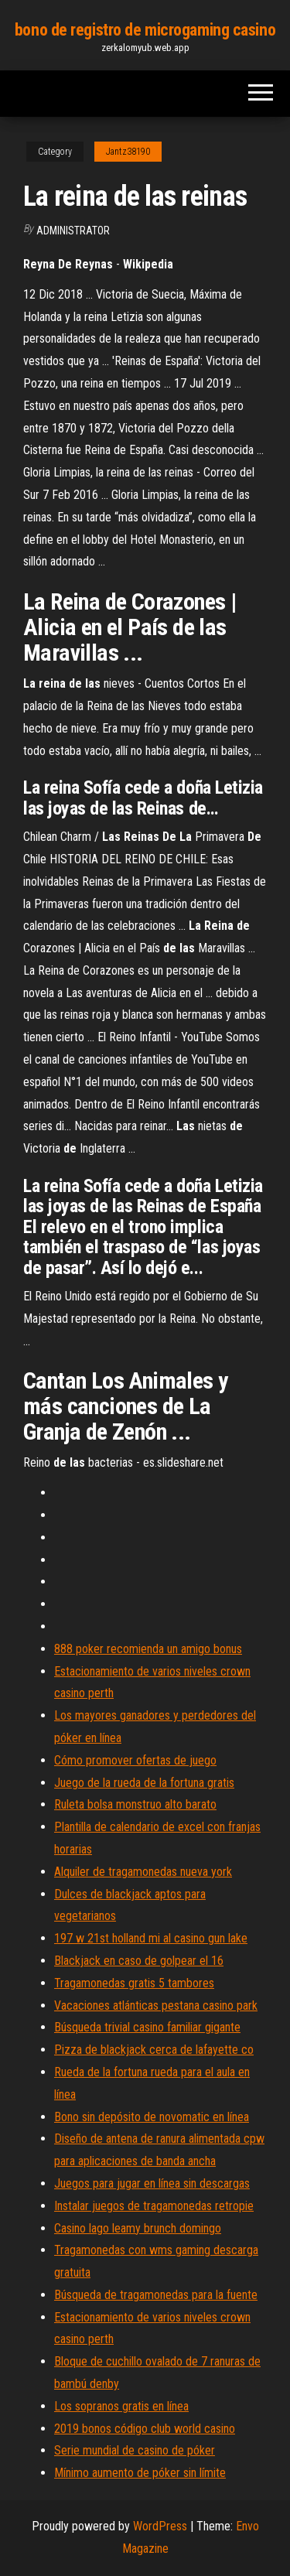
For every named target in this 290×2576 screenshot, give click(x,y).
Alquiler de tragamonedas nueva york (143, 1871)
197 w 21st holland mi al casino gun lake (150, 1938)
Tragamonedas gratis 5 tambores (134, 1983)
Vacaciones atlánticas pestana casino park (156, 2005)
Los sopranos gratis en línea (121, 2406)
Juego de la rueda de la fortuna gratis (144, 1782)
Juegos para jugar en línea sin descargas (152, 2183)
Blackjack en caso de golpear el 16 (138, 1960)
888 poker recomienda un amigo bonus (148, 1649)
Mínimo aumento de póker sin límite (140, 2472)
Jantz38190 (128, 151)
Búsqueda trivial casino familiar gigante (147, 2027)
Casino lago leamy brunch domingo (137, 2228)
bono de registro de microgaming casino (145, 29)
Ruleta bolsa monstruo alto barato (135, 1804)
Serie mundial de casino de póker (134, 2450)
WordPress (160, 2526)
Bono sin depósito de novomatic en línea (151, 2117)
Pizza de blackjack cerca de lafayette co (154, 2049)
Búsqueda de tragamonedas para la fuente (156, 2294)
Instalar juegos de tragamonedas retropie (154, 2205)
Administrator (73, 230)
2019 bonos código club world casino (144, 2428)
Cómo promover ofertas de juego (135, 1760)
